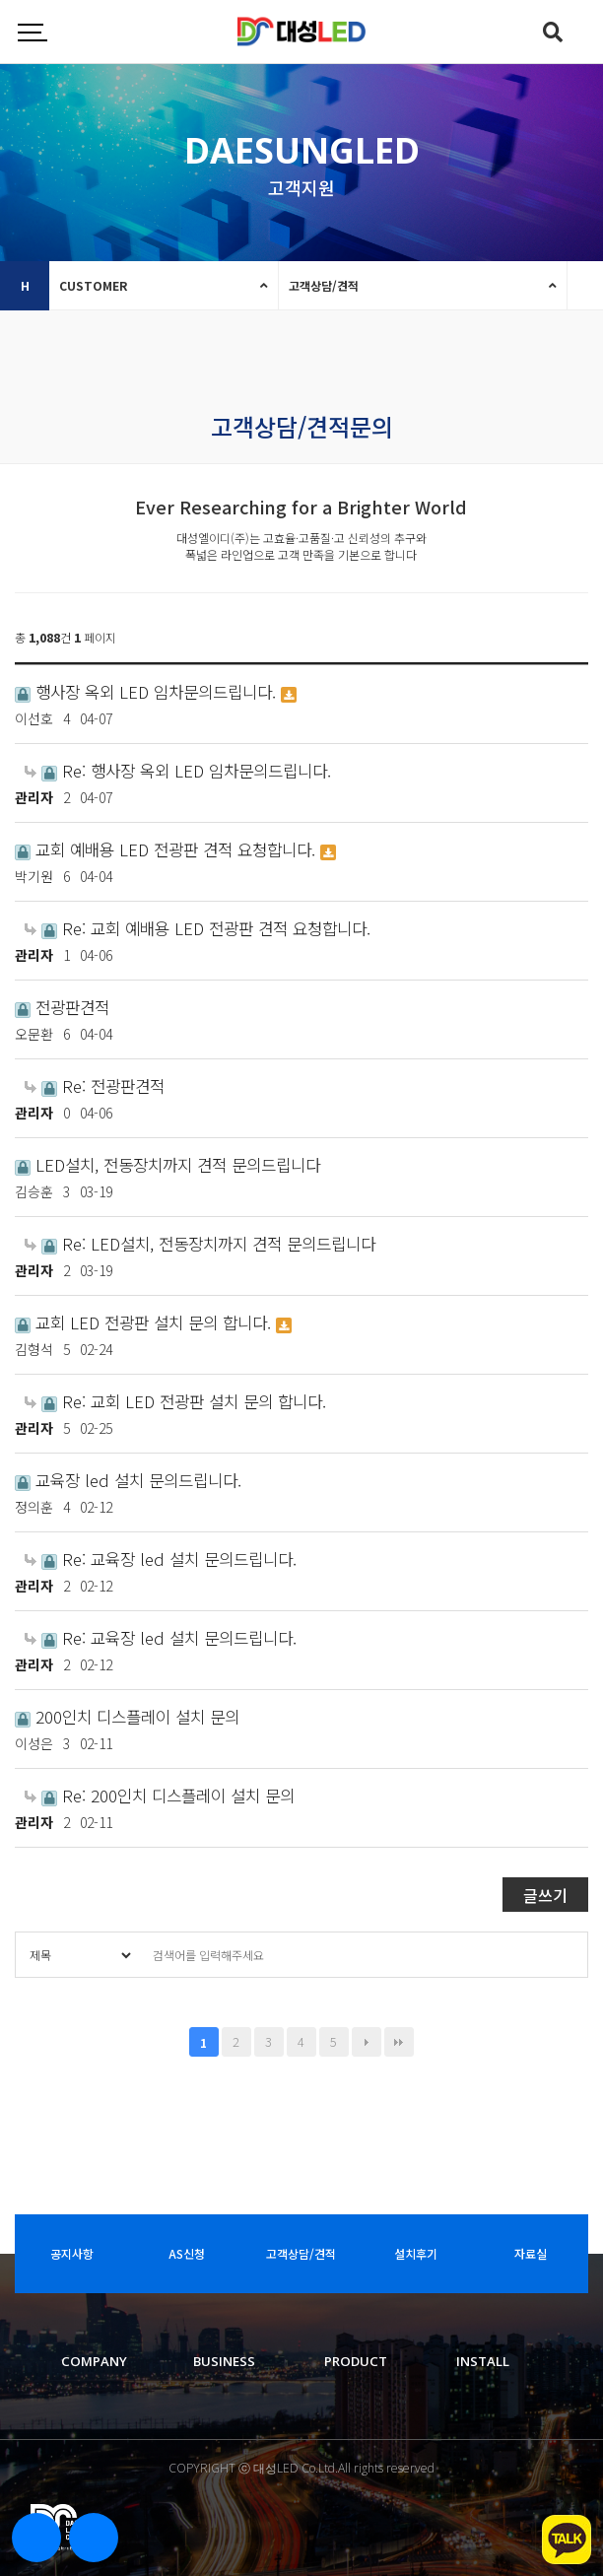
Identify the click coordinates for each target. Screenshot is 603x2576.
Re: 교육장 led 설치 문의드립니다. (161, 1559)
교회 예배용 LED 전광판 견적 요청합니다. (167, 849)
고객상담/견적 (324, 285)
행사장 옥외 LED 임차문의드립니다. (148, 692)
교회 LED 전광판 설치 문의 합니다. (145, 1322)
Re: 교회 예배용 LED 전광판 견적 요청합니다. (197, 928)
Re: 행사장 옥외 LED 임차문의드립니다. (178, 770)
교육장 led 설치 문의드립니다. (128, 1480)
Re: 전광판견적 (95, 1086)
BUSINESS (224, 2361)
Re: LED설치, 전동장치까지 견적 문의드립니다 (200, 1243)
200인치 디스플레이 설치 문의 (127, 1717)
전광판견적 (62, 1007)
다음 (366, 2042)
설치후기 (415, 2253)
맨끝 (399, 2042)
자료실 (530, 2253)
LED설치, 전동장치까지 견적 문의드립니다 (167, 1165)
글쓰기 (545, 1895)
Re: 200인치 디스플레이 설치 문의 (160, 1795)
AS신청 (186, 2253)
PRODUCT (355, 2361)
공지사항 (72, 2253)
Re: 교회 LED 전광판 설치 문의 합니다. (175, 1401)
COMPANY (94, 2361)
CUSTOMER (93, 285)
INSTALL (482, 2361)
